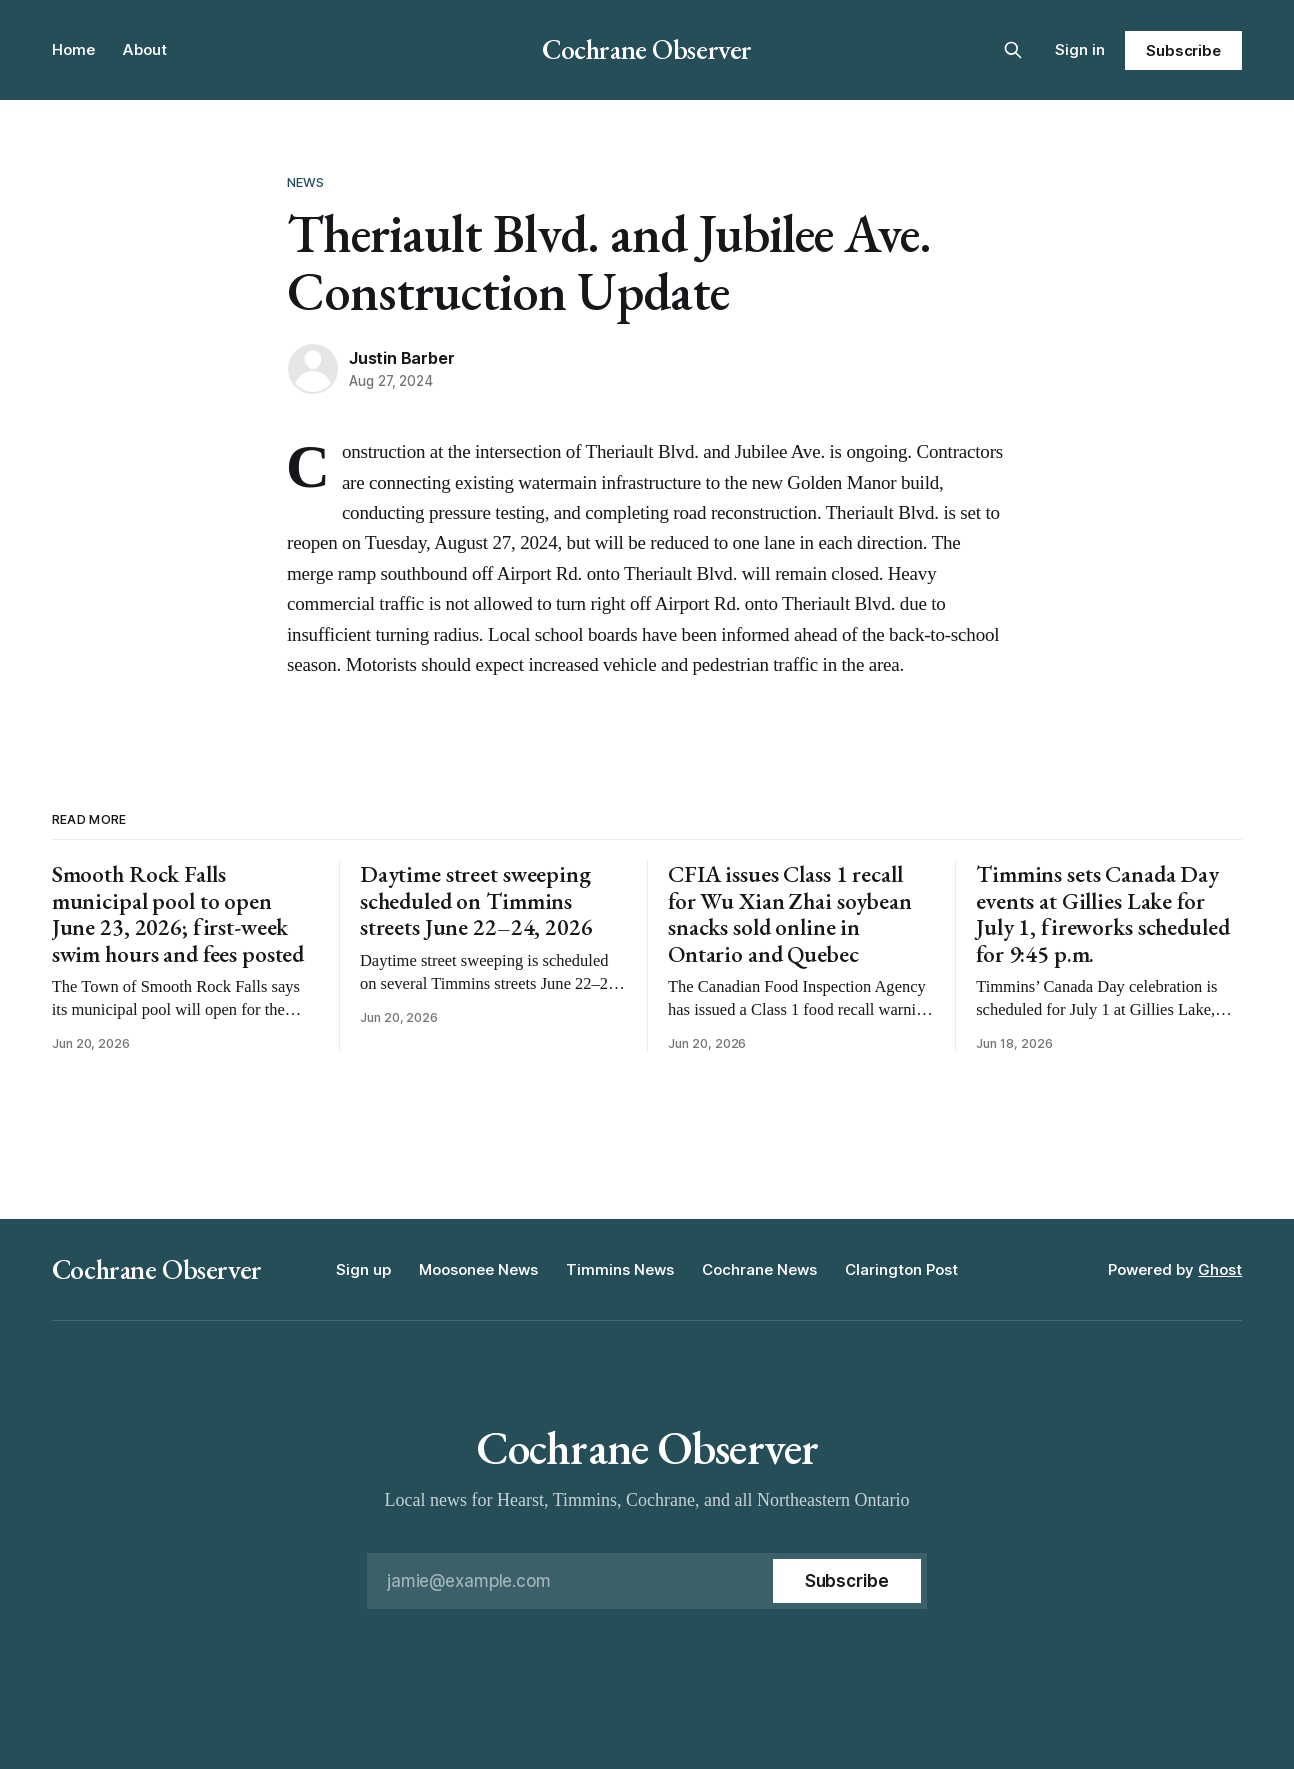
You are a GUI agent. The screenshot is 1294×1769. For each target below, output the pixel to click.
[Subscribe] (847, 1581)
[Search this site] (1013, 50)
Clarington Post (901, 1269)
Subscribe (1183, 50)
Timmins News (620, 1269)
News (306, 182)
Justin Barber (401, 358)
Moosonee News (478, 1269)
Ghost (1220, 1269)
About (145, 49)
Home (73, 49)
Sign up (363, 1269)
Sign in (1080, 49)
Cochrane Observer (647, 49)
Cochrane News (759, 1269)
